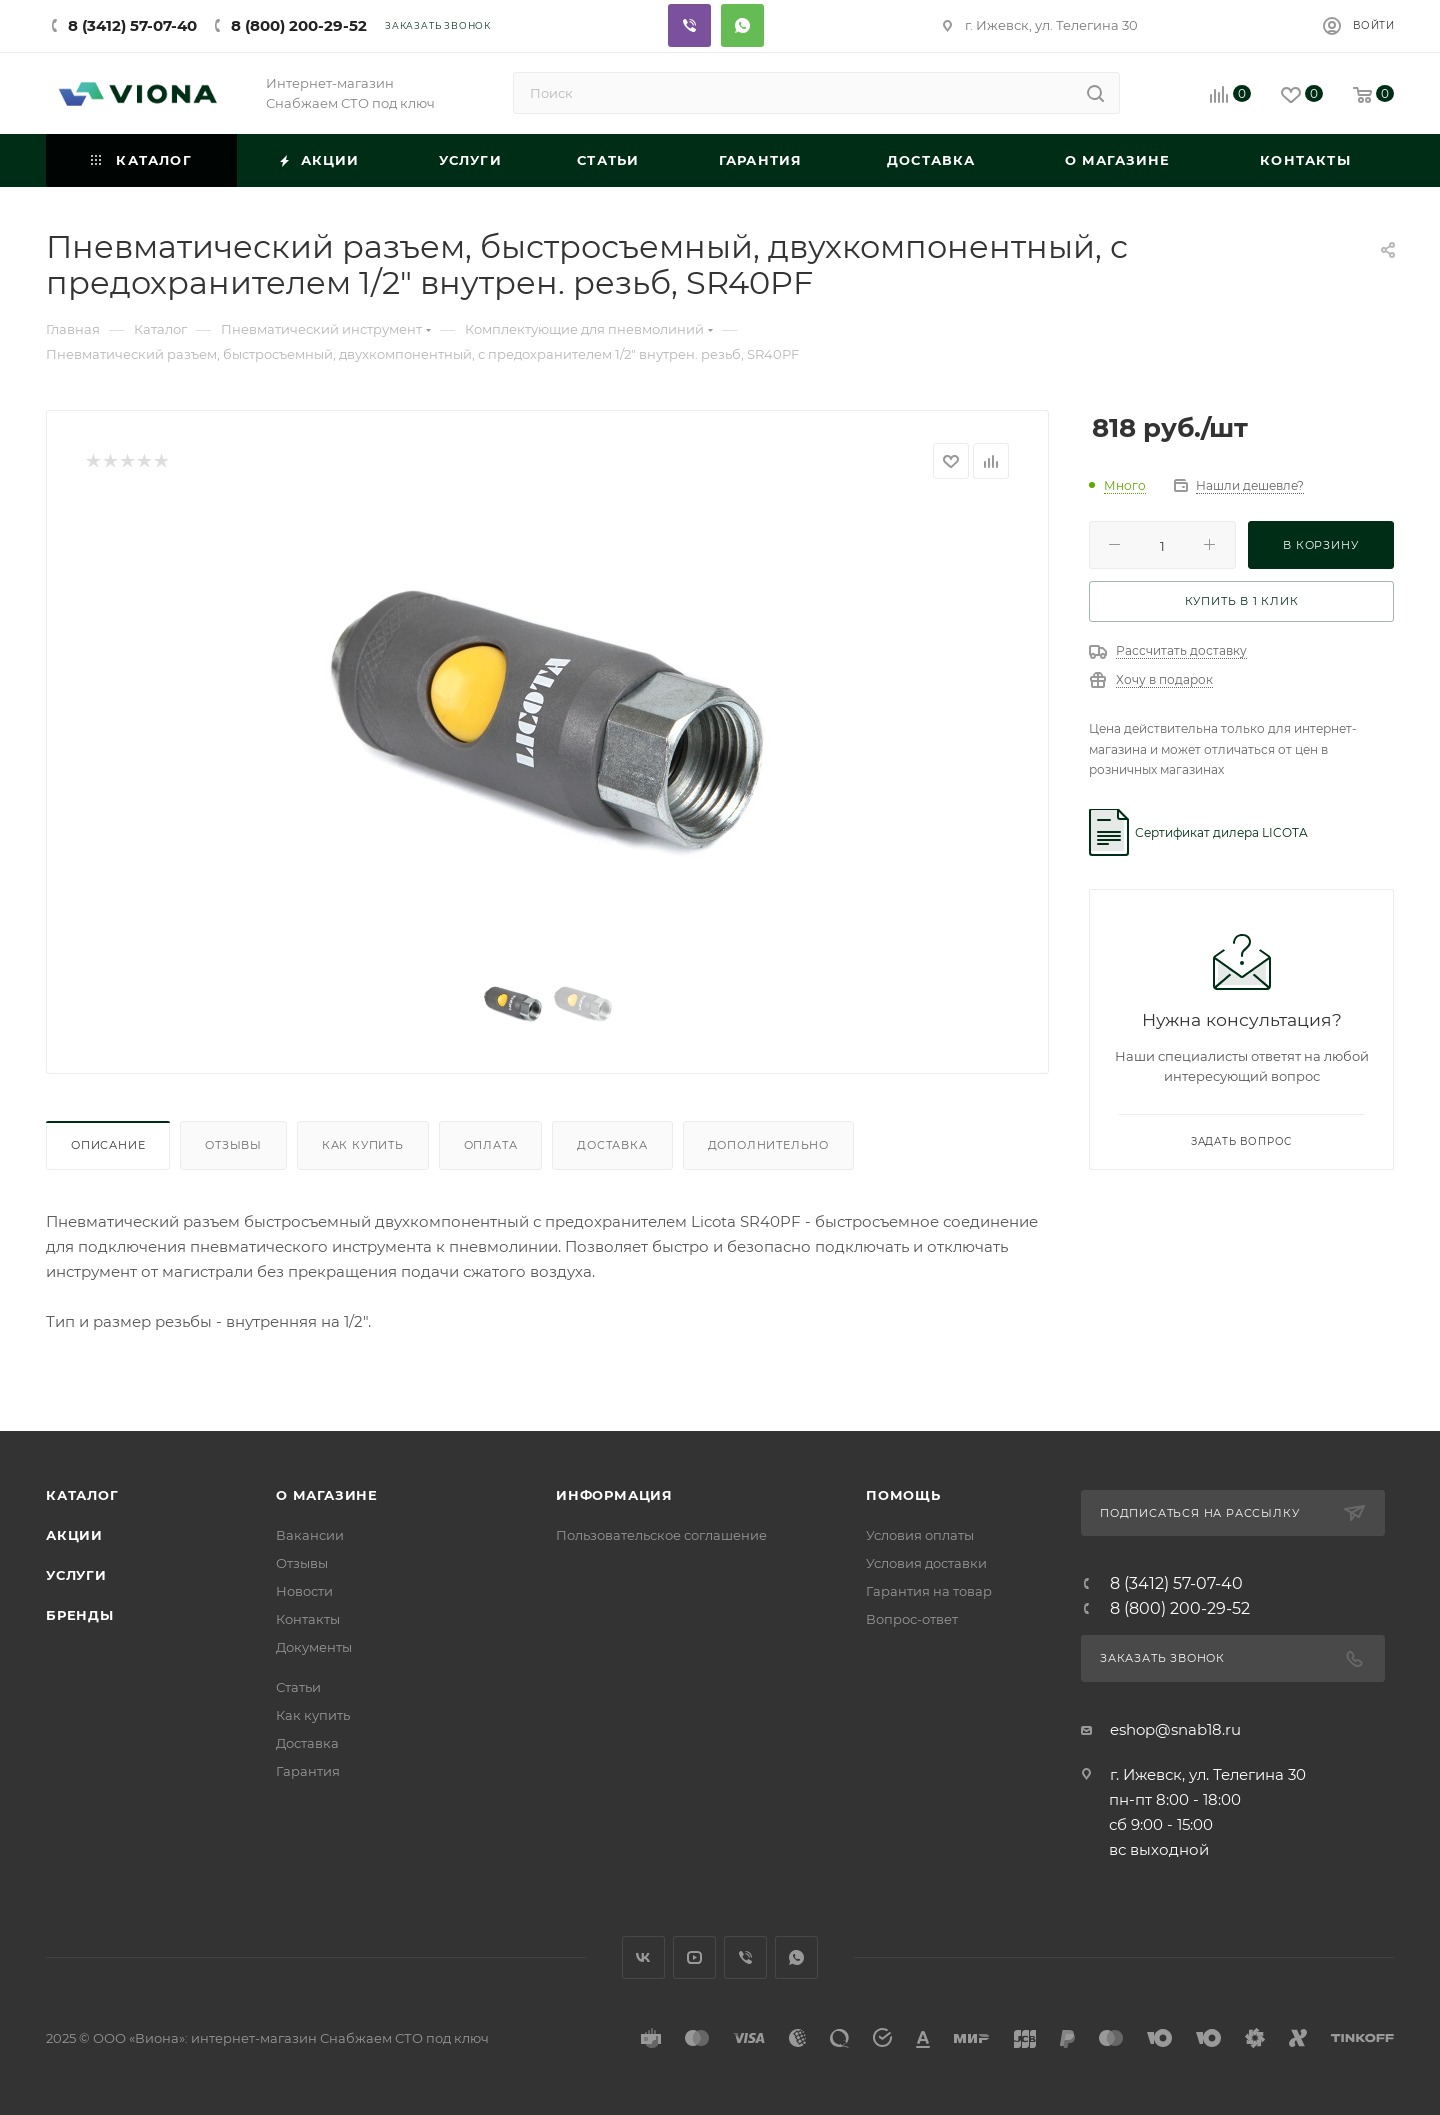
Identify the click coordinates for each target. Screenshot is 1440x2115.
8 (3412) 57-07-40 (132, 25)
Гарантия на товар (929, 1591)
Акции (74, 1535)
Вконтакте (643, 1957)
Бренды (80, 1615)
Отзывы (233, 1145)
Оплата (491, 1145)
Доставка (612, 1145)
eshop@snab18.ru (1175, 1729)
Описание (108, 1145)
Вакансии (310, 1535)
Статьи (298, 1687)
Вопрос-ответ (912, 1619)
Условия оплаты (920, 1535)
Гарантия (308, 1771)
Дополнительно (768, 1145)
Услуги (76, 1575)
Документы (314, 1647)
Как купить (363, 1145)
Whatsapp (742, 25)
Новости (304, 1591)
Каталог (82, 1495)
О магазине (327, 1495)
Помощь (903, 1495)
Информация (614, 1495)
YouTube (694, 1957)
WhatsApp (796, 1957)
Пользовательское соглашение (661, 1535)
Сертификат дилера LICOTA (1221, 832)
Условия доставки (926, 1563)
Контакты (308, 1619)
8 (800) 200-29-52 (299, 25)
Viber (689, 25)
